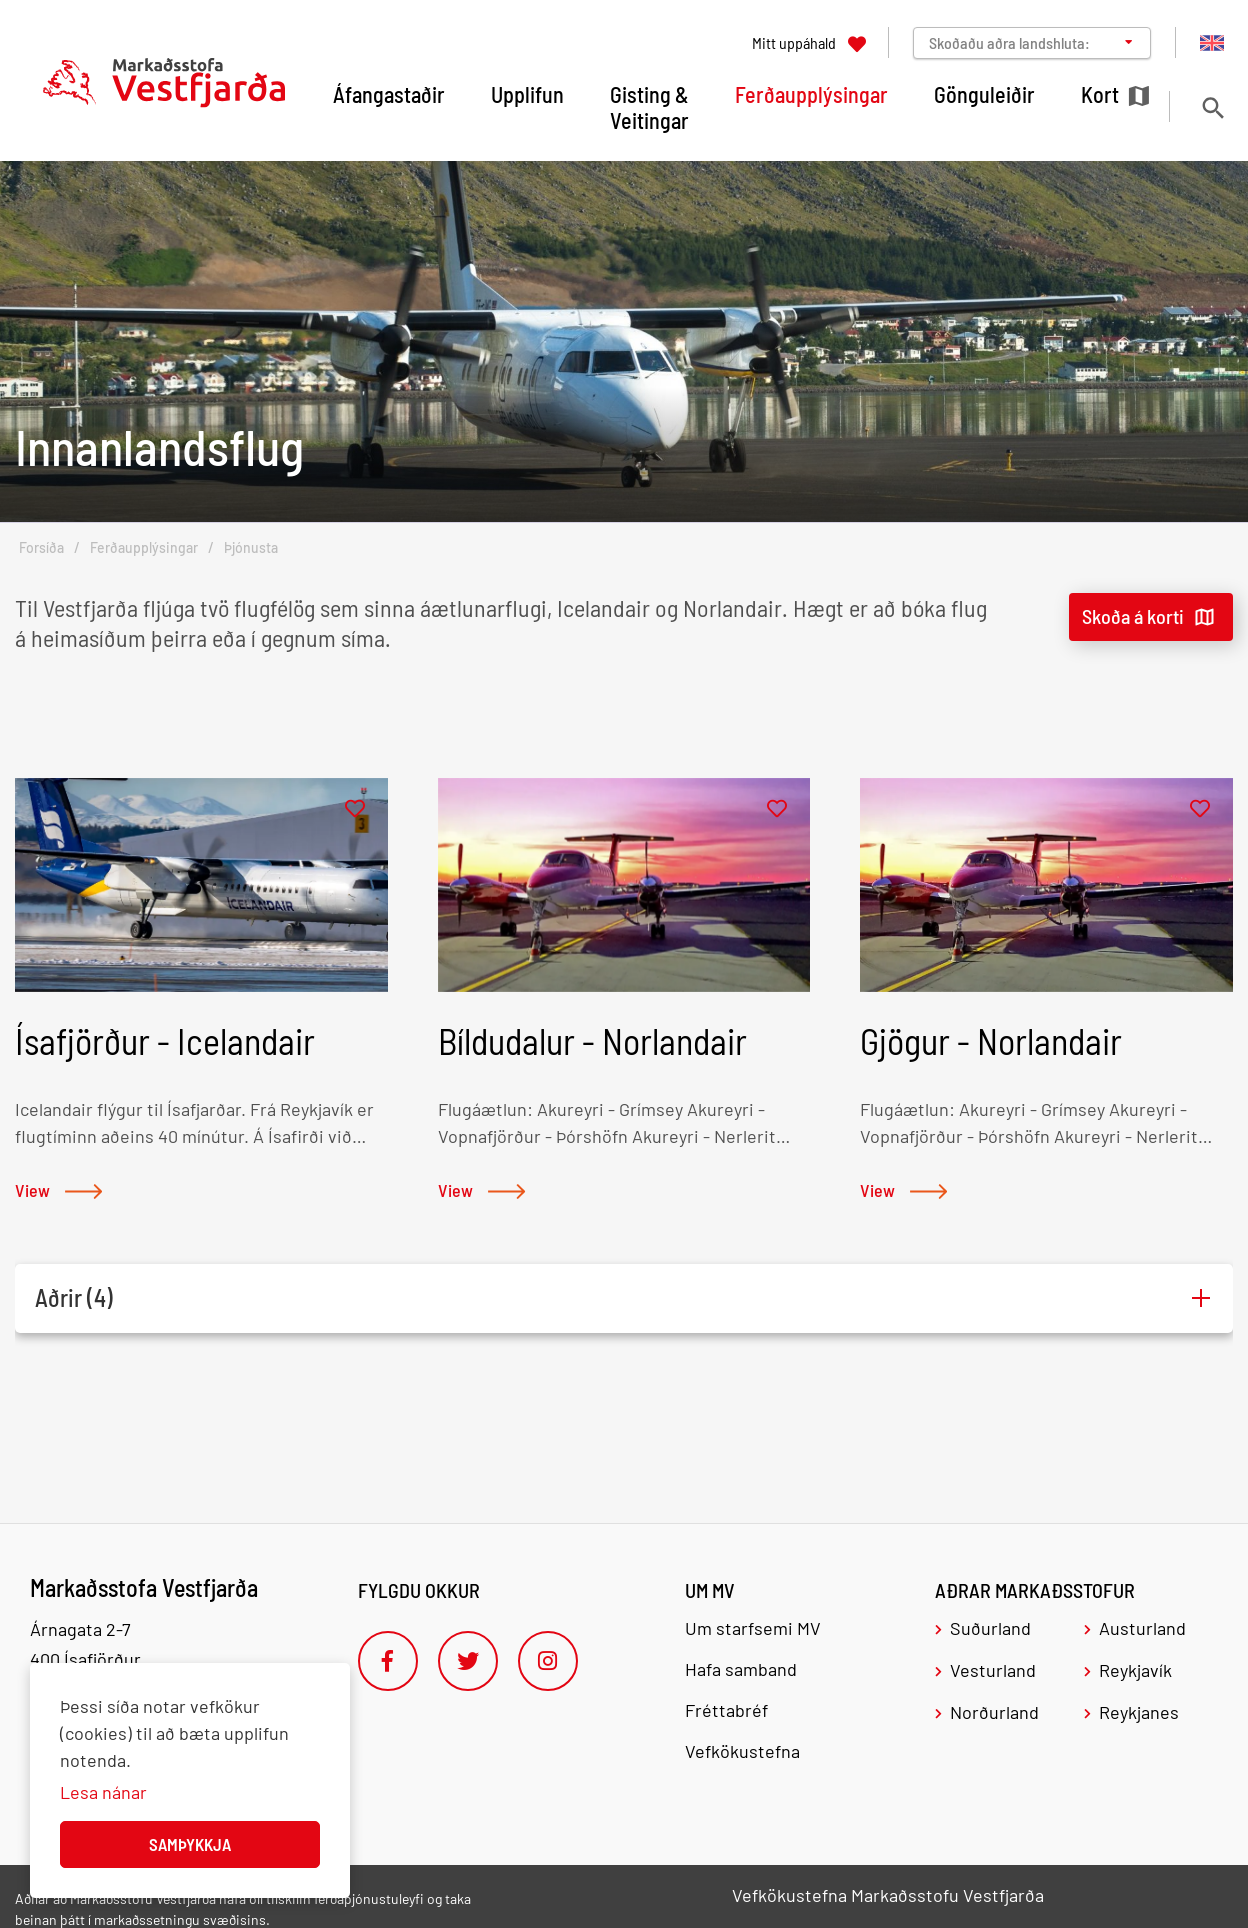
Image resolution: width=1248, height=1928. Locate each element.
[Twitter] (468, 1661)
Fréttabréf (726, 1710)
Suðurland (990, 1628)
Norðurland (994, 1712)
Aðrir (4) (74, 1297)
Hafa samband (741, 1669)
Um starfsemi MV (753, 1628)
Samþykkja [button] (190, 1844)
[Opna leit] (1212, 107)
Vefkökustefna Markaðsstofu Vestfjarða (888, 1895)
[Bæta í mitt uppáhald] (355, 809)
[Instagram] (548, 1661)
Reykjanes (1139, 1712)
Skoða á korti (1133, 616)
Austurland (1142, 1628)
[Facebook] (388, 1661)
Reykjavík (1135, 1670)
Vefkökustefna (742, 1751)
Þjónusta (251, 547)
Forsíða (41, 547)
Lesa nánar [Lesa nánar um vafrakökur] (103, 1792)
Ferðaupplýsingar (144, 547)
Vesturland (993, 1670)
